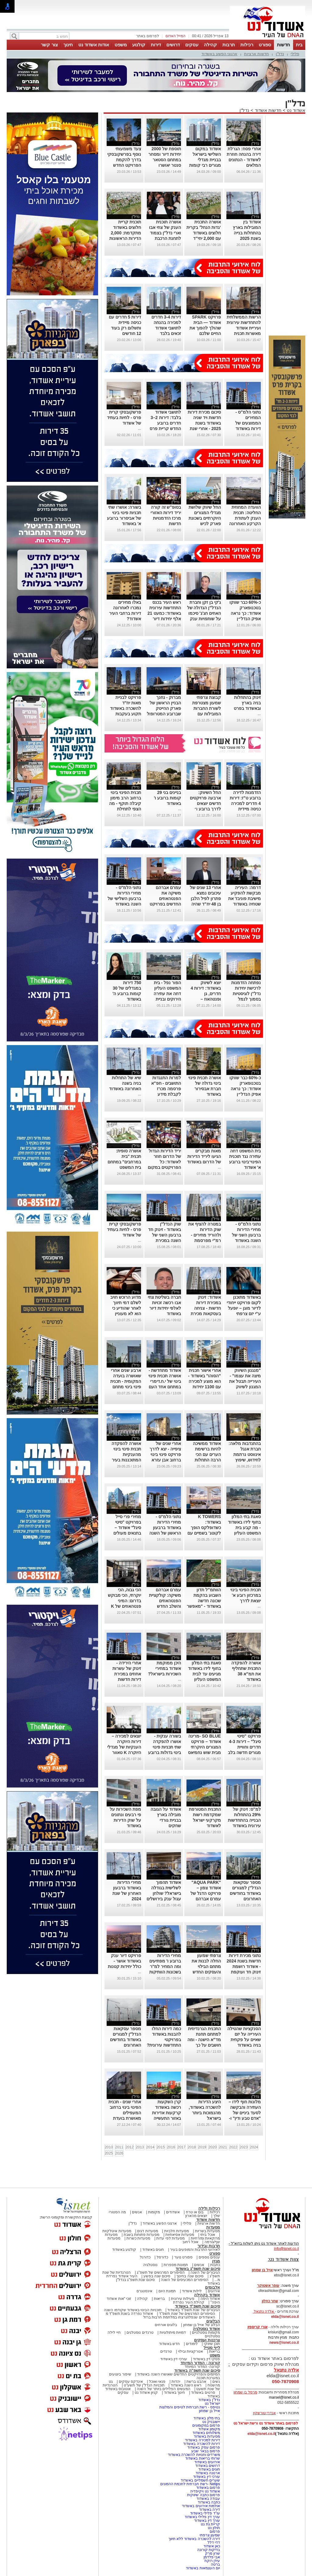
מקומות (154, 2212)
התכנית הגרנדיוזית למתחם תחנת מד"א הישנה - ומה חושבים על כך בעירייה (204, 2039)
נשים (216, 2381)
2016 (171, 2147)
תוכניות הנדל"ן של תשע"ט (144, 2385)
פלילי (295, 54)
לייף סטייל (212, 2347)
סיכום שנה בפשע (157, 2276)
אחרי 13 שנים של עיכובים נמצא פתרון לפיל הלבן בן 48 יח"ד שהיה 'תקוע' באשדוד (205, 898)
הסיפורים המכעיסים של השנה (184, 2280)
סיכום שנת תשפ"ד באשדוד (197, 2306)
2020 (212, 2147)
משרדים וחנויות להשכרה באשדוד (194, 2455)
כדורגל (145, 2257)
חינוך (68, 44)
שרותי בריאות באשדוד (202, 2458)
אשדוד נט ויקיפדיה (204, 2491)
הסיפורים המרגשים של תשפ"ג (160, 2272)
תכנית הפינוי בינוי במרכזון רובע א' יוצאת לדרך (245, 1595)
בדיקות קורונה (208, 2550)
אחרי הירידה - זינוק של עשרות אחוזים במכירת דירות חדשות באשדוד (126, 1673)
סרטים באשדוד (203, 2392)
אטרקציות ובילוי (190, 2351)
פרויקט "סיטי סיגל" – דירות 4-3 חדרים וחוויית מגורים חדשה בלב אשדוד (244, 1747)
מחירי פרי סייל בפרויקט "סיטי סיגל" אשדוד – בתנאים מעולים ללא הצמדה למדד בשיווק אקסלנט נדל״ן (124, 1533)
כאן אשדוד (212, 2546)
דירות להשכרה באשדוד (201, 2444)
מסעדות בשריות (207, 2231)
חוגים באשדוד (153, 2249)
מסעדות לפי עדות (170, 2238)
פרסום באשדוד (207, 2487)
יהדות (176, 2381)
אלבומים (212, 2287)
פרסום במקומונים (206, 2425)
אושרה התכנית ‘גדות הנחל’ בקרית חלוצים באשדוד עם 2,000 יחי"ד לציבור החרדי (203, 232)
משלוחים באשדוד (206, 2433)
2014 (150, 2147)
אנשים (137, 2212)
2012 (130, 2147)
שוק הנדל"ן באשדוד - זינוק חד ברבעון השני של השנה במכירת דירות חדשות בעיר (164, 1235)
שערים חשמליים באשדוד (200, 2480)
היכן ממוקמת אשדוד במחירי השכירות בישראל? (164, 1668)
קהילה (210, 44)
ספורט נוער (183, 2257)
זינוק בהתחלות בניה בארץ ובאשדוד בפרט (247, 703)
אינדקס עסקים (131, 2381)
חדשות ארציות (256, 54)
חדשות (283, 44)
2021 (223, 2147)
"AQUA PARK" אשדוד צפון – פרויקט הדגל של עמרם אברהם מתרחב (205, 1893)
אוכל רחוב (190, 2242)
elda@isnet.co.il (285, 2316)
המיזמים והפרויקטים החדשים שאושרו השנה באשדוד (178, 2374)
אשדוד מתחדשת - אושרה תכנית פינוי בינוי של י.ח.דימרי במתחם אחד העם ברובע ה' (164, 1381)
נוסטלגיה (150, 2265)
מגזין (216, 2261)
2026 (119, 2153)
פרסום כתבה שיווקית (203, 2495)
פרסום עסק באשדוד (203, 2447)
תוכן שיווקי (212, 2344)
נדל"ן (280, 54)
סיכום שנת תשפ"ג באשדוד (198, 2268)
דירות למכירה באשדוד (202, 2440)
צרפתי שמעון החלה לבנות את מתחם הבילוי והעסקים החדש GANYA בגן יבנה (205, 1966)
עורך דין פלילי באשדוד (202, 2517)
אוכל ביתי (207, 2235)
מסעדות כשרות (138, 2238)
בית (299, 44)
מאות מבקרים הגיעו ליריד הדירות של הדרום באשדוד (204, 1156)
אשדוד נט (295, 110)
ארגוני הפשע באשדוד (219, 54)
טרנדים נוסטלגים (139, 2332)
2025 (109, 2153)
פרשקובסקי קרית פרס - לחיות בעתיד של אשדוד (124, 417)
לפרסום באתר (147, 36)
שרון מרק (212, 2553)
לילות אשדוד (192, 2291)
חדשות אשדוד (268, 110)
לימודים (191, 2344)
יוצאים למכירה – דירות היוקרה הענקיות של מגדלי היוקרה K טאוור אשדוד (124, 1747)
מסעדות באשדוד (207, 2436)
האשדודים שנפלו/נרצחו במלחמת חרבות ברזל (179, 2317)
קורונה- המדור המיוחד (202, 2366)
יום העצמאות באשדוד (203, 2568)
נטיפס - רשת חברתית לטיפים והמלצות (189, 2407)
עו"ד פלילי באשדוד (204, 2513)
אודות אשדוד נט (93, 44)
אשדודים (173, 2212)
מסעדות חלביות (176, 2231)
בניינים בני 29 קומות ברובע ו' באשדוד (167, 798)
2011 (119, 2147)
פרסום (214, 2531)
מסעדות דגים (147, 2231)
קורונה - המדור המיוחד (200, 2363)
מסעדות (213, 2227)
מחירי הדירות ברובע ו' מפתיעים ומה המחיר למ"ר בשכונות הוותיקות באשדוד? (165, 1966)
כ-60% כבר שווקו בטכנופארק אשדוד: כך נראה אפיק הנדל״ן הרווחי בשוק (245, 613)
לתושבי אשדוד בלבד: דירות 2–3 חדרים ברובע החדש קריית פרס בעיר (165, 423)
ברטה (215, 2564)
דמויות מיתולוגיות (173, 2332)
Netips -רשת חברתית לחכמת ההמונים (190, 2484)
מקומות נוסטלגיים (205, 2332)
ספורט (265, 44)
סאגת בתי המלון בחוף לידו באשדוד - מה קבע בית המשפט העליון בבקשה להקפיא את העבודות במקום (244, 1533)
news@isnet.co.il (284, 2342)
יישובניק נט (210, 2422)
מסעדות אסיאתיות (179, 2235)
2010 (109, 2147)
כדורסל (162, 2257)
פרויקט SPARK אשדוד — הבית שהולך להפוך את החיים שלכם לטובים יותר (205, 328)
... (139, 428)
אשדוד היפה (209, 2299)
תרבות (228, 44)
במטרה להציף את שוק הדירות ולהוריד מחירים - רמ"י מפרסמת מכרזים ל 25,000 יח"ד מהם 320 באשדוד (204, 1240)
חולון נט (213, 2528)
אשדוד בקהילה (207, 2295)
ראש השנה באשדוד (186, 2385)
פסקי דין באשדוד (206, 2359)
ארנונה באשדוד (208, 2473)
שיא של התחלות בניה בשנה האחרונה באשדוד (125, 1083)
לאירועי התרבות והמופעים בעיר (195, 2249)
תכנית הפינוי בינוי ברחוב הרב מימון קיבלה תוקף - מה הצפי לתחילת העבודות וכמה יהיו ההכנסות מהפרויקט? (124, 809)
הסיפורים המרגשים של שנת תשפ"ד (186, 2313)
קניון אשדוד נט (145, 2392)
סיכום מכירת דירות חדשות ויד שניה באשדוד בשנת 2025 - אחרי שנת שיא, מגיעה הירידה (204, 423)
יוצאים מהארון (196, 2216)
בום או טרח (195, 2212)
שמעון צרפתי (210, 2535)
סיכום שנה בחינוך (190, 2276)
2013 (140, 2147)
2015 (161, 2147)
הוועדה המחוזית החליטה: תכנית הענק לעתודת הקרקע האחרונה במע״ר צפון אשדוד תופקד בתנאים (245, 524)
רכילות (246, 44)
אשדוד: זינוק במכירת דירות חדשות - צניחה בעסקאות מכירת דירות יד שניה (206, 1308)
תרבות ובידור (208, 2245)
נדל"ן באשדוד (209, 2400)
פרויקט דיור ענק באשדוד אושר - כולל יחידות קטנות (124, 1961)
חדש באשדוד (169, 2344)
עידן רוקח (212, 2561)
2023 (243, 2147)
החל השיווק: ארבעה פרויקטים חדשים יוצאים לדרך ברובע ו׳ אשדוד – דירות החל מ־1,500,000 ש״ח (204, 809)
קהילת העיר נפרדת (188, 2302)
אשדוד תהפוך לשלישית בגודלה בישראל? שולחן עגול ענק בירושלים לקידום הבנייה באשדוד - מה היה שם (164, 1899)
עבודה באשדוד (207, 2498)
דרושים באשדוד (207, 2466)
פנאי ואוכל (157, 2381)
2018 (192, 2147)
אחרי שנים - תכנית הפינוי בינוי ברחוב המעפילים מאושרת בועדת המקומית (124, 2112)
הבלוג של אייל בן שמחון (201, 2325)
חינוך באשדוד (174, 2392)
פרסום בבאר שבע (205, 2451)
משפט (121, 44)
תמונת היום (167, 2291)
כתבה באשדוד (208, 2502)
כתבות (215, 2265)
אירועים (214, 2291)
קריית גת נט (210, 2524)
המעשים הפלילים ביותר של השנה (163, 2389)
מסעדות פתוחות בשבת (142, 2235)
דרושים (173, 44)
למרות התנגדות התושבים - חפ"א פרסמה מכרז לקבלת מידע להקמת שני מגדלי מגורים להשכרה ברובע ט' (164, 1094)
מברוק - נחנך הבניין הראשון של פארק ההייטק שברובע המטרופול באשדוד (164, 708)
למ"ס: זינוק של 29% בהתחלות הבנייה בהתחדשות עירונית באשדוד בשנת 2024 (244, 1820)
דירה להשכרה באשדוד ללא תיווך (194, 2539)
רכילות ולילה (209, 2208)
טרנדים (166, 2351)
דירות (156, 44)
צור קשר (49, 44)
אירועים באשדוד (207, 2462)
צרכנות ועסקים (207, 2340)
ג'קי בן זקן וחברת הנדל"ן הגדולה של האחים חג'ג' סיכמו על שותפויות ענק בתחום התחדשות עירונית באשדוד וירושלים (204, 619)
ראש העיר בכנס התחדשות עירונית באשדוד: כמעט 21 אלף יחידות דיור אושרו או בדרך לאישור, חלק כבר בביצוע (164, 619)
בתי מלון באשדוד (206, 2418)
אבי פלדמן (212, 2557)
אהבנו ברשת (196, 2381)
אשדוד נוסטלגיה (206, 2328)
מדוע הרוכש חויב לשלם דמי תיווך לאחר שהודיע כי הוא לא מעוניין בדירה (125, 1308)
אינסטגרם (144, 2291)
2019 (202, 2147)
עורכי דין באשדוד (173, 2359)
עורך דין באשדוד (207, 2520)
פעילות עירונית (182, 2299)
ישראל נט (212, 2403)
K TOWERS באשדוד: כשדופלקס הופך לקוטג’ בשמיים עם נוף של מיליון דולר (204, 1527)
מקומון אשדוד (209, 2429)
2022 (233, 2147)
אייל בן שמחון (209, 2411)
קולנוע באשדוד (124, 2249)
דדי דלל (213, 2542)
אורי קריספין (257, 2327)
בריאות (159, 2299)
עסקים (191, 44)
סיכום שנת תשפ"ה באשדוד (197, 2370)
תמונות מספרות (175, 2265)
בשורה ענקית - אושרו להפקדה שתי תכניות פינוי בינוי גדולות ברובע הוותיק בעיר (164, 1747)
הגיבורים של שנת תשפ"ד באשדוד (193, 2310)
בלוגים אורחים (166, 2325)
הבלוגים (213, 2321)
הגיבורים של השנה (205, 2272)
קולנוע (138, 44)
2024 (254, 2147)
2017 (181, 2147)
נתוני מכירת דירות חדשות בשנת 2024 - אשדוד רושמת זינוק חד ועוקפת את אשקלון (244, 1966)
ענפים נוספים (209, 2257)
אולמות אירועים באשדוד (201, 2506)
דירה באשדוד (209, 2509)
